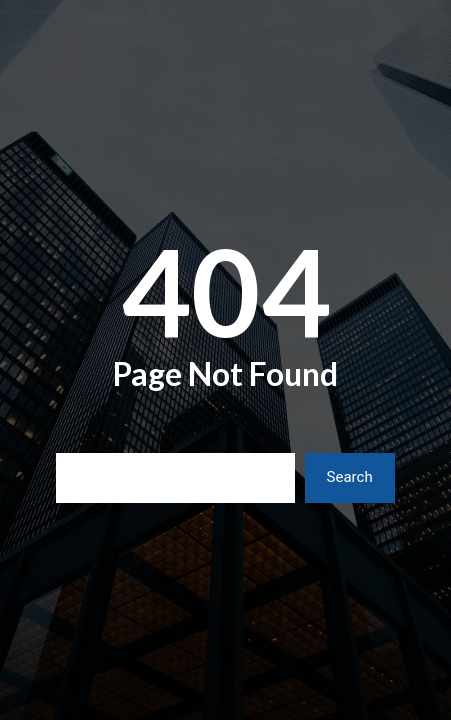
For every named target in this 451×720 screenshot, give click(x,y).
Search (350, 477)
